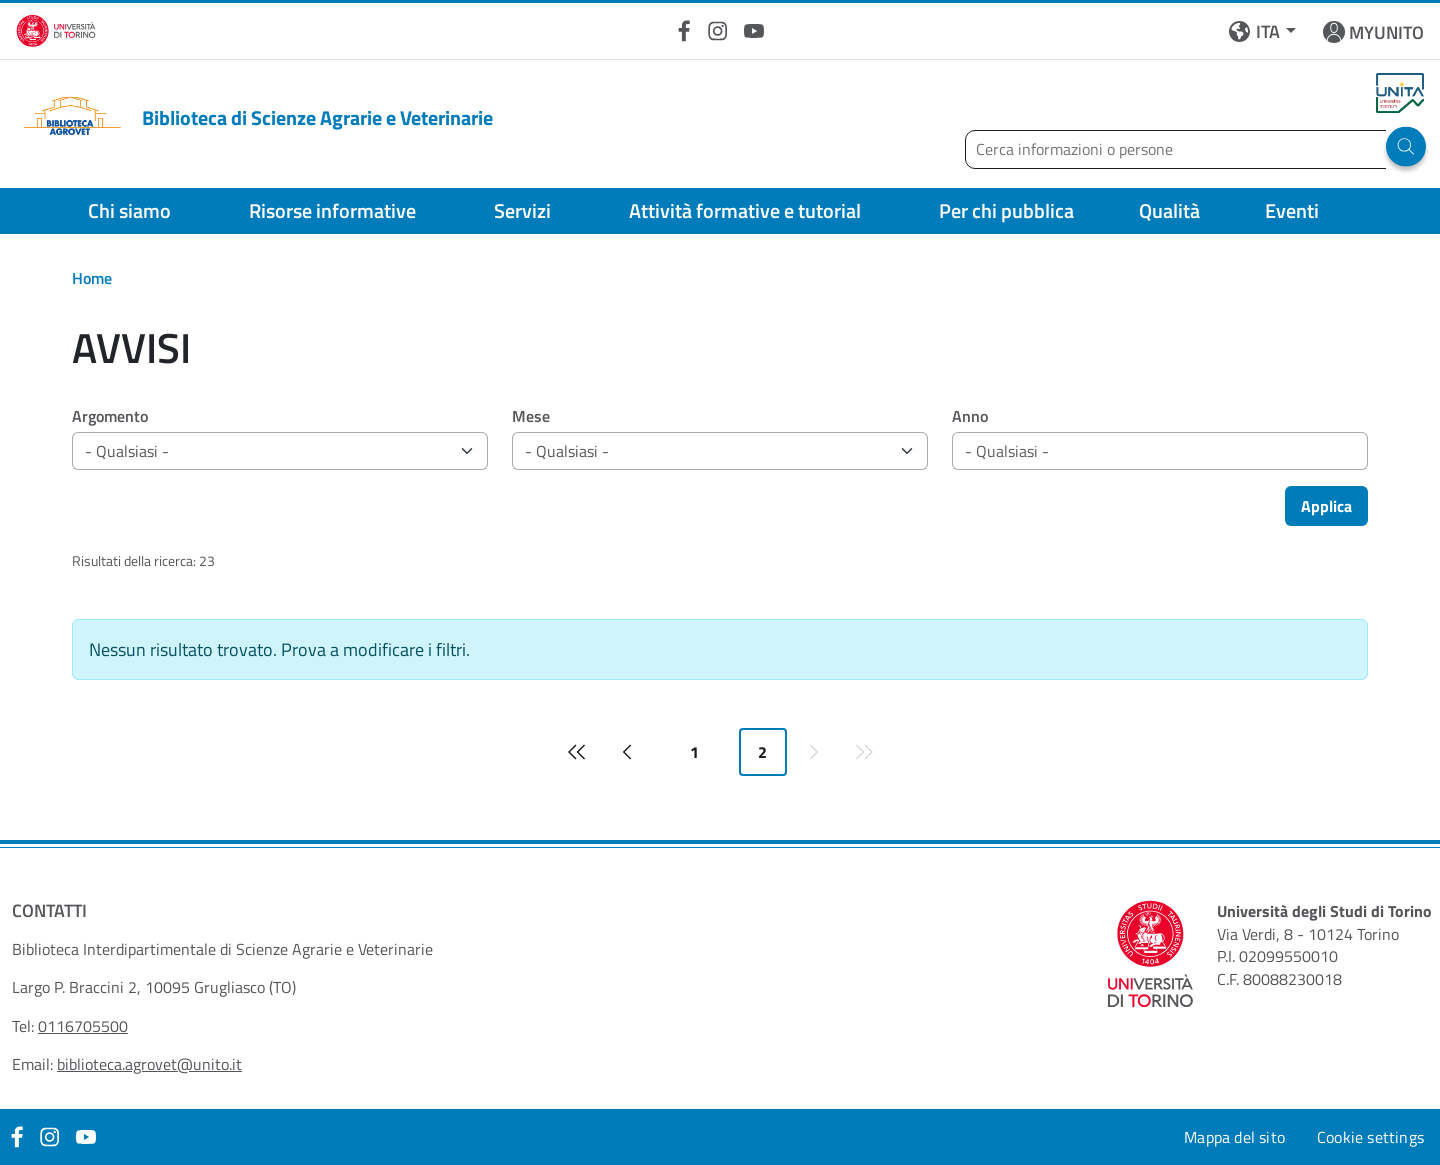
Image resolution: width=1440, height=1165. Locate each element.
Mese (531, 416)
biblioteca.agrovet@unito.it (149, 1064)
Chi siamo (129, 210)
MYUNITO (1386, 32)
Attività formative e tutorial (745, 210)
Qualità (1169, 210)
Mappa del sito (1234, 1137)
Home (92, 278)
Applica (1326, 506)
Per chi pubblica (1006, 210)
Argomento (110, 416)
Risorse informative (332, 210)
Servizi (522, 210)
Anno (970, 416)
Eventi (1292, 210)
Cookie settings (1370, 1137)
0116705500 (83, 1026)
